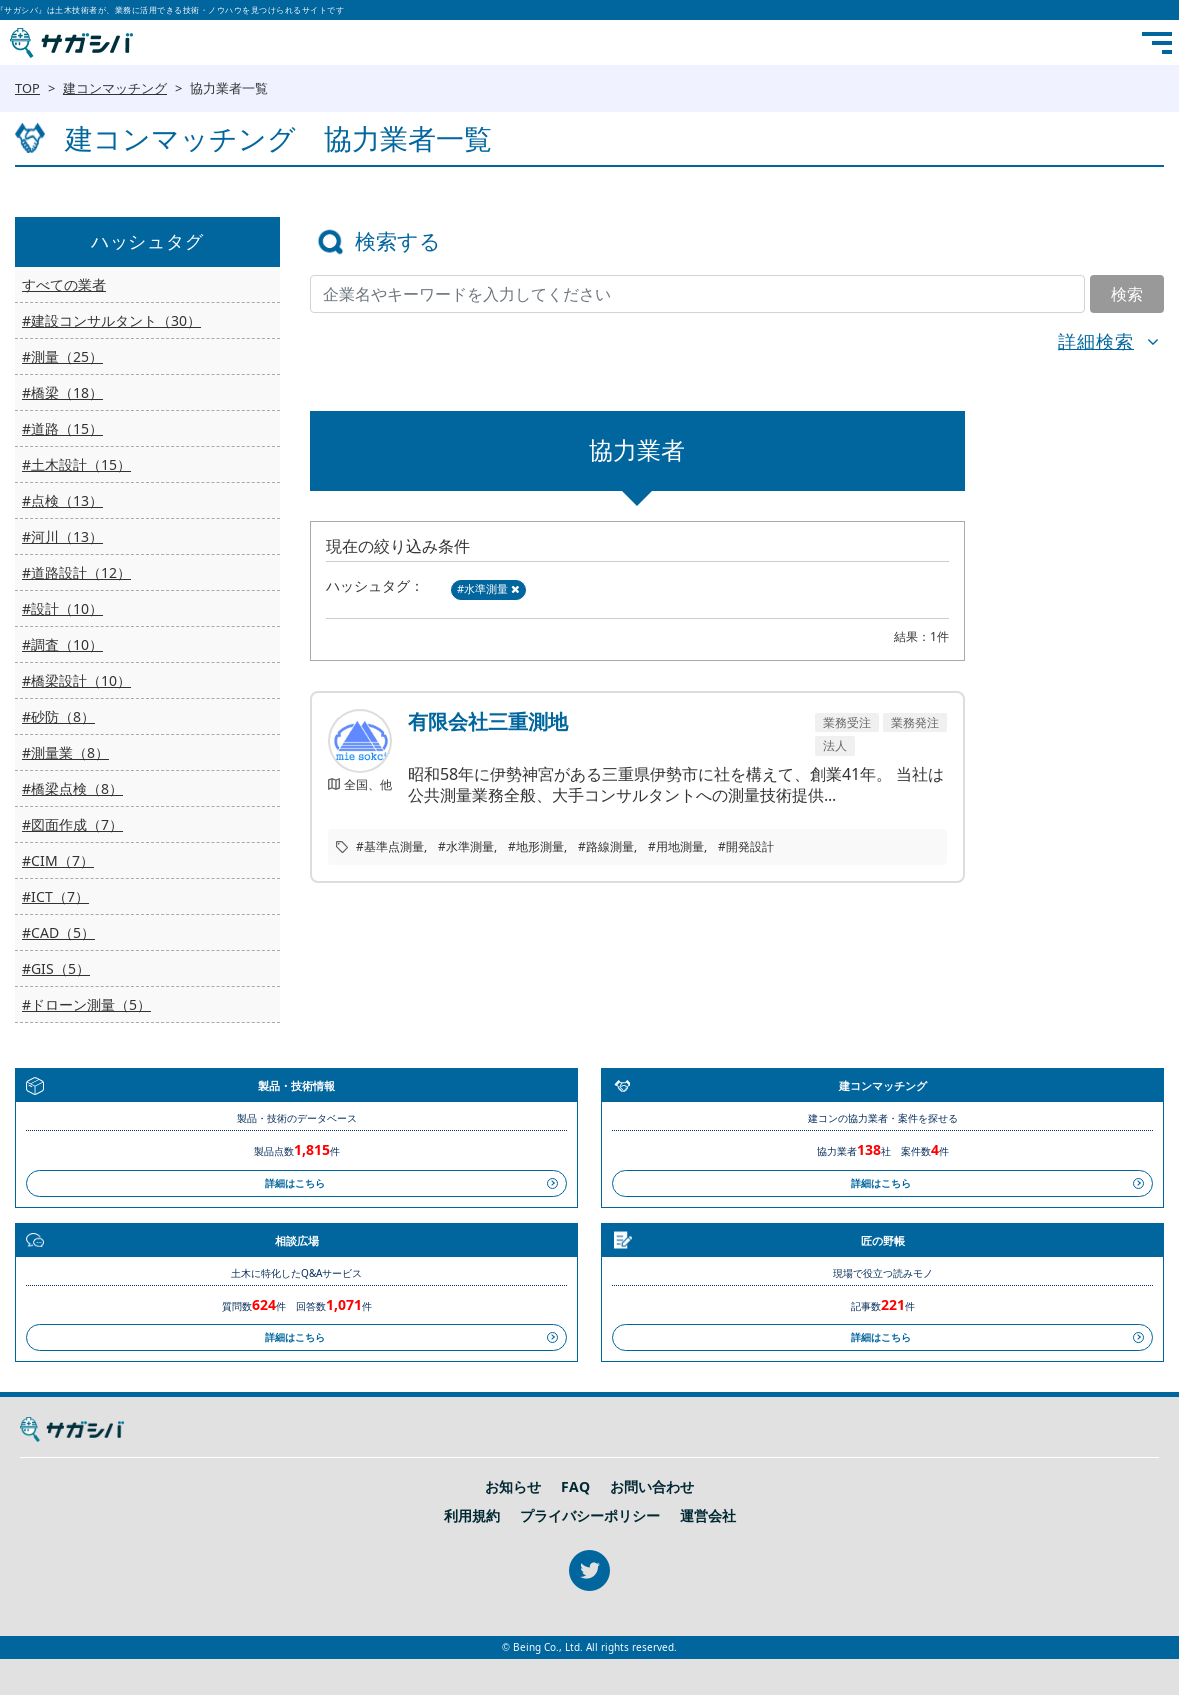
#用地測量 (676, 846)
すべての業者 (64, 284)
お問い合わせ (652, 1487)
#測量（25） (62, 356)
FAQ (575, 1487)
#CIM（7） (58, 860)
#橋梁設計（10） (76, 680)
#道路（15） (62, 428)
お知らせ (513, 1487)
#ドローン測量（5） (86, 1004)
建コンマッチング (115, 88)
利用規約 (472, 1516)
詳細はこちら (295, 1183)
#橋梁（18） (62, 392)
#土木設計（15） (76, 464)
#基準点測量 (390, 846)
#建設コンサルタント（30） (111, 320)
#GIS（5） (56, 968)
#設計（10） (62, 608)
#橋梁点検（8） (72, 788)
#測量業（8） (65, 752)
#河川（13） (62, 536)
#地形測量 (536, 846)
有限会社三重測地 (488, 722)
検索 (1127, 294)
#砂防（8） (58, 716)
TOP (27, 88)
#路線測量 (606, 846)
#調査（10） (62, 644)
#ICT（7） (55, 896)
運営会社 (708, 1516)
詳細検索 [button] (1096, 341)
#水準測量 (488, 588)
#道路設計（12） (76, 572)
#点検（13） (62, 500)
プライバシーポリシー (590, 1516)
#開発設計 (746, 846)
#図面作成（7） (72, 824)
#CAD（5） (58, 932)
